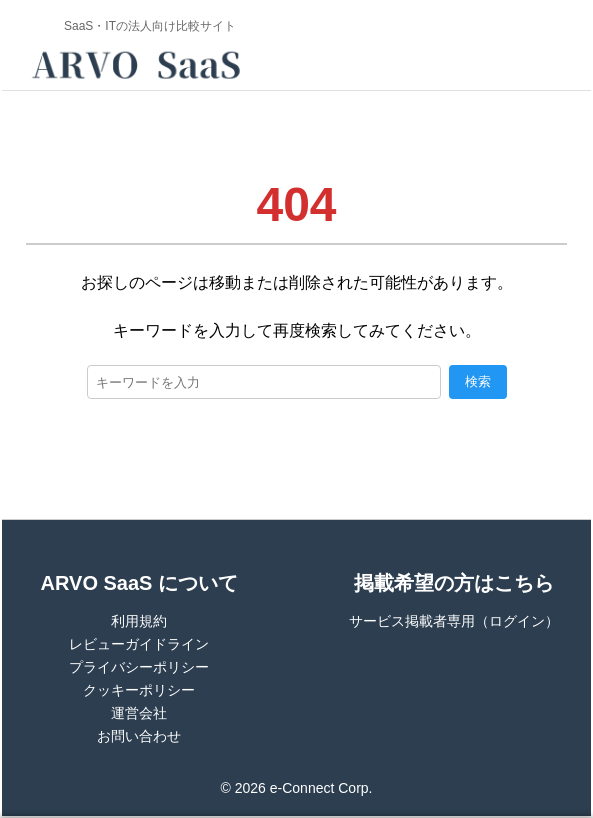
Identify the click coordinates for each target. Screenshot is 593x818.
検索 (478, 381)
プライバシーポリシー (139, 667)
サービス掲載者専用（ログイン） (454, 621)
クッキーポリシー (139, 690)
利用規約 (139, 621)
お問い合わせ (139, 736)
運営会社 (139, 713)
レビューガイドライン (139, 644)
